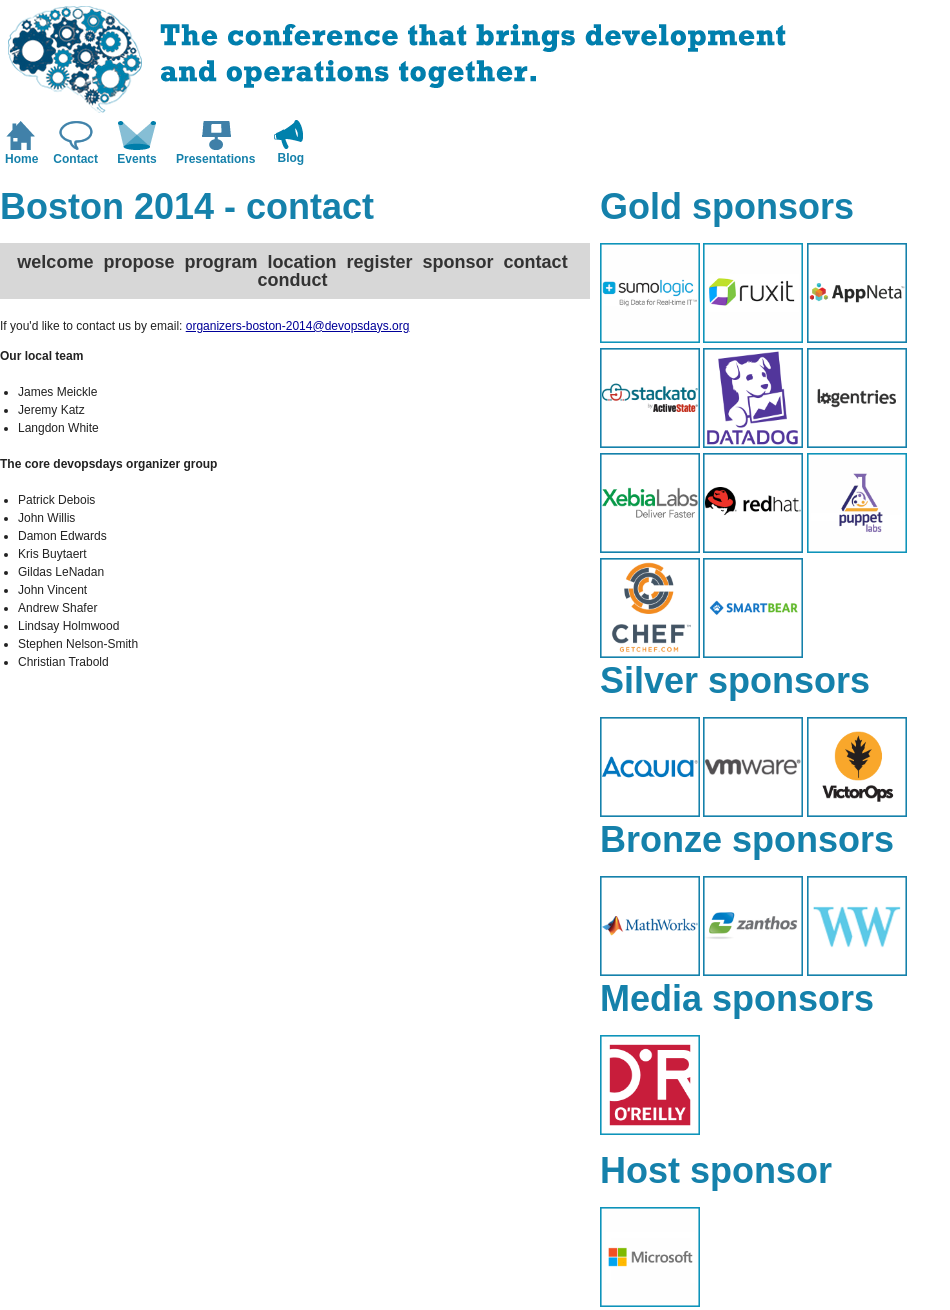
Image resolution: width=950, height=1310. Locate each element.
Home (21, 159)
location (301, 262)
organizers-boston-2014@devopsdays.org (298, 326)
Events (136, 159)
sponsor (458, 262)
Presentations (215, 159)
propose (138, 262)
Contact (75, 159)
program (220, 262)
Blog (291, 158)
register (380, 262)
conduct (292, 280)
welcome (55, 262)
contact (536, 262)
